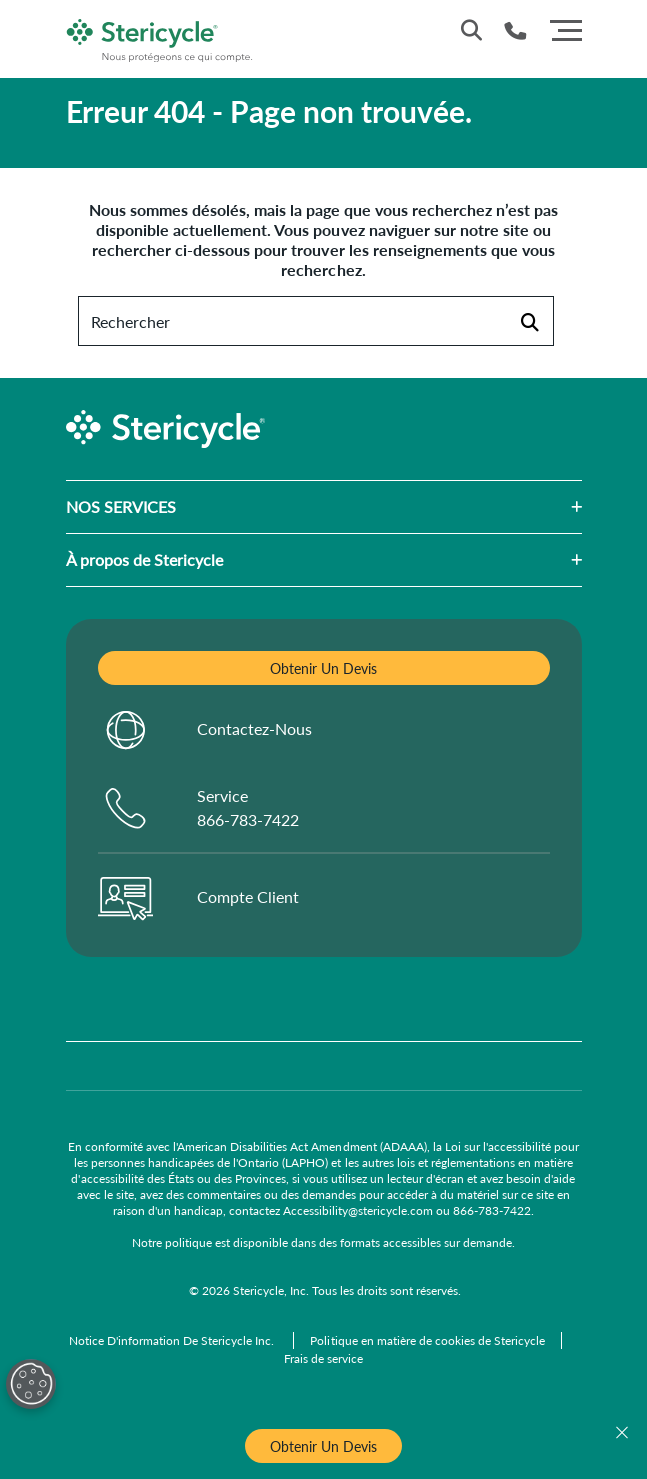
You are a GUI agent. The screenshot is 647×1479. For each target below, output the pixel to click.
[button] (379, 507)
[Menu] (566, 28)
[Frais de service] (323, 1358)
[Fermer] (622, 1433)
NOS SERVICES (121, 506)
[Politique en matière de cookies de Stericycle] (427, 1340)
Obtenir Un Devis (323, 1446)
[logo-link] (160, 36)
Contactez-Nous (254, 728)
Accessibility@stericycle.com (358, 1210)
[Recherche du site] (471, 30)
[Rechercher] (529, 321)
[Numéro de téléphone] (515, 30)
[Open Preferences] (31, 1384)
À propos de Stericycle (144, 559)
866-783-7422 (492, 1210)
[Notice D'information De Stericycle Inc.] (173, 1340)
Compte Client (248, 896)
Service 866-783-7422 (248, 807)
